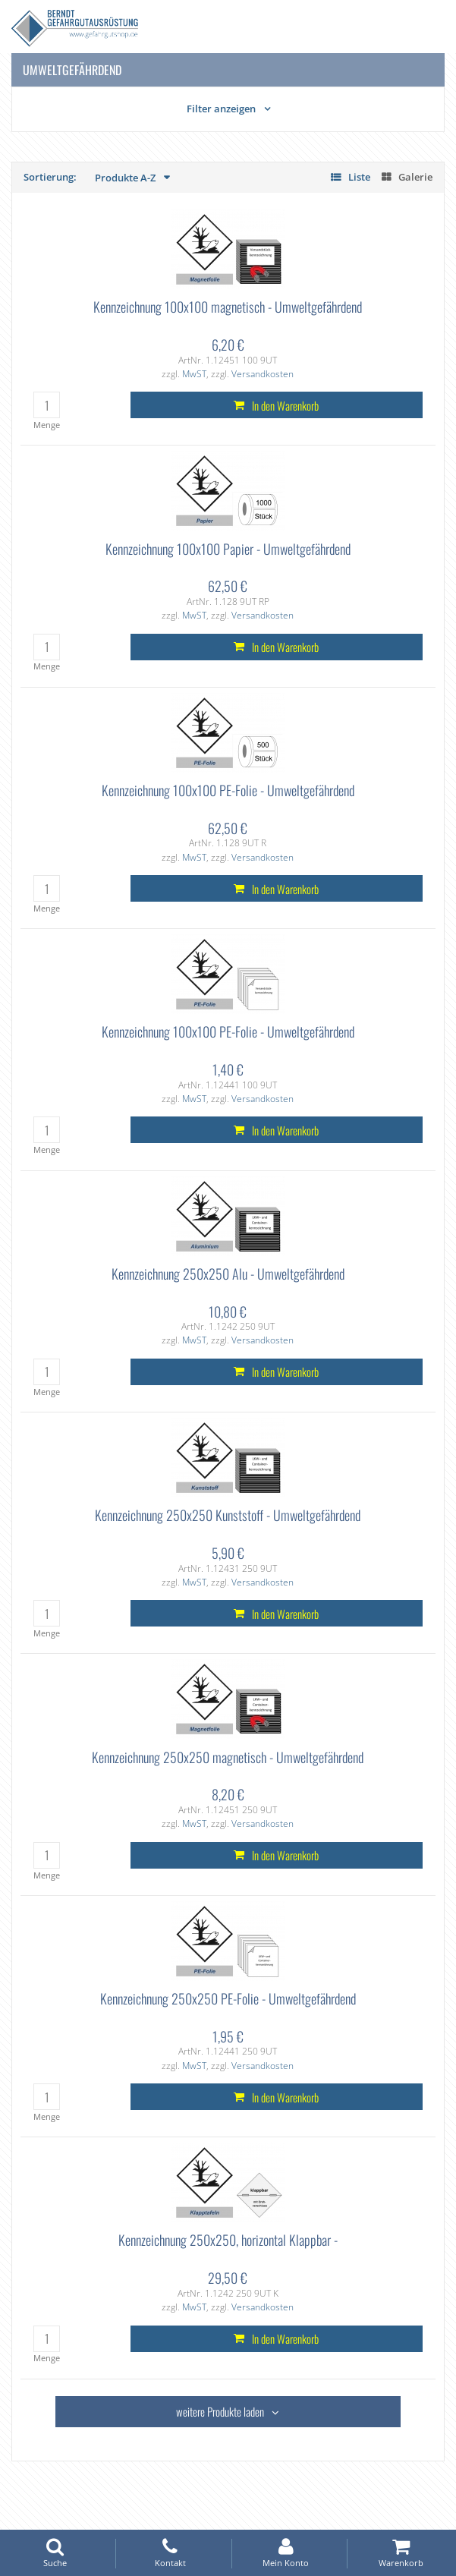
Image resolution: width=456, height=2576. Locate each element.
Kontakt (170, 2552)
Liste (359, 177)
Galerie (415, 177)
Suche (54, 2552)
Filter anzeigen (221, 108)
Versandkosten (262, 373)
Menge (46, 424)
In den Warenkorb (285, 405)
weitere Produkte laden (220, 2411)
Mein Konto (286, 2552)
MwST (194, 373)
